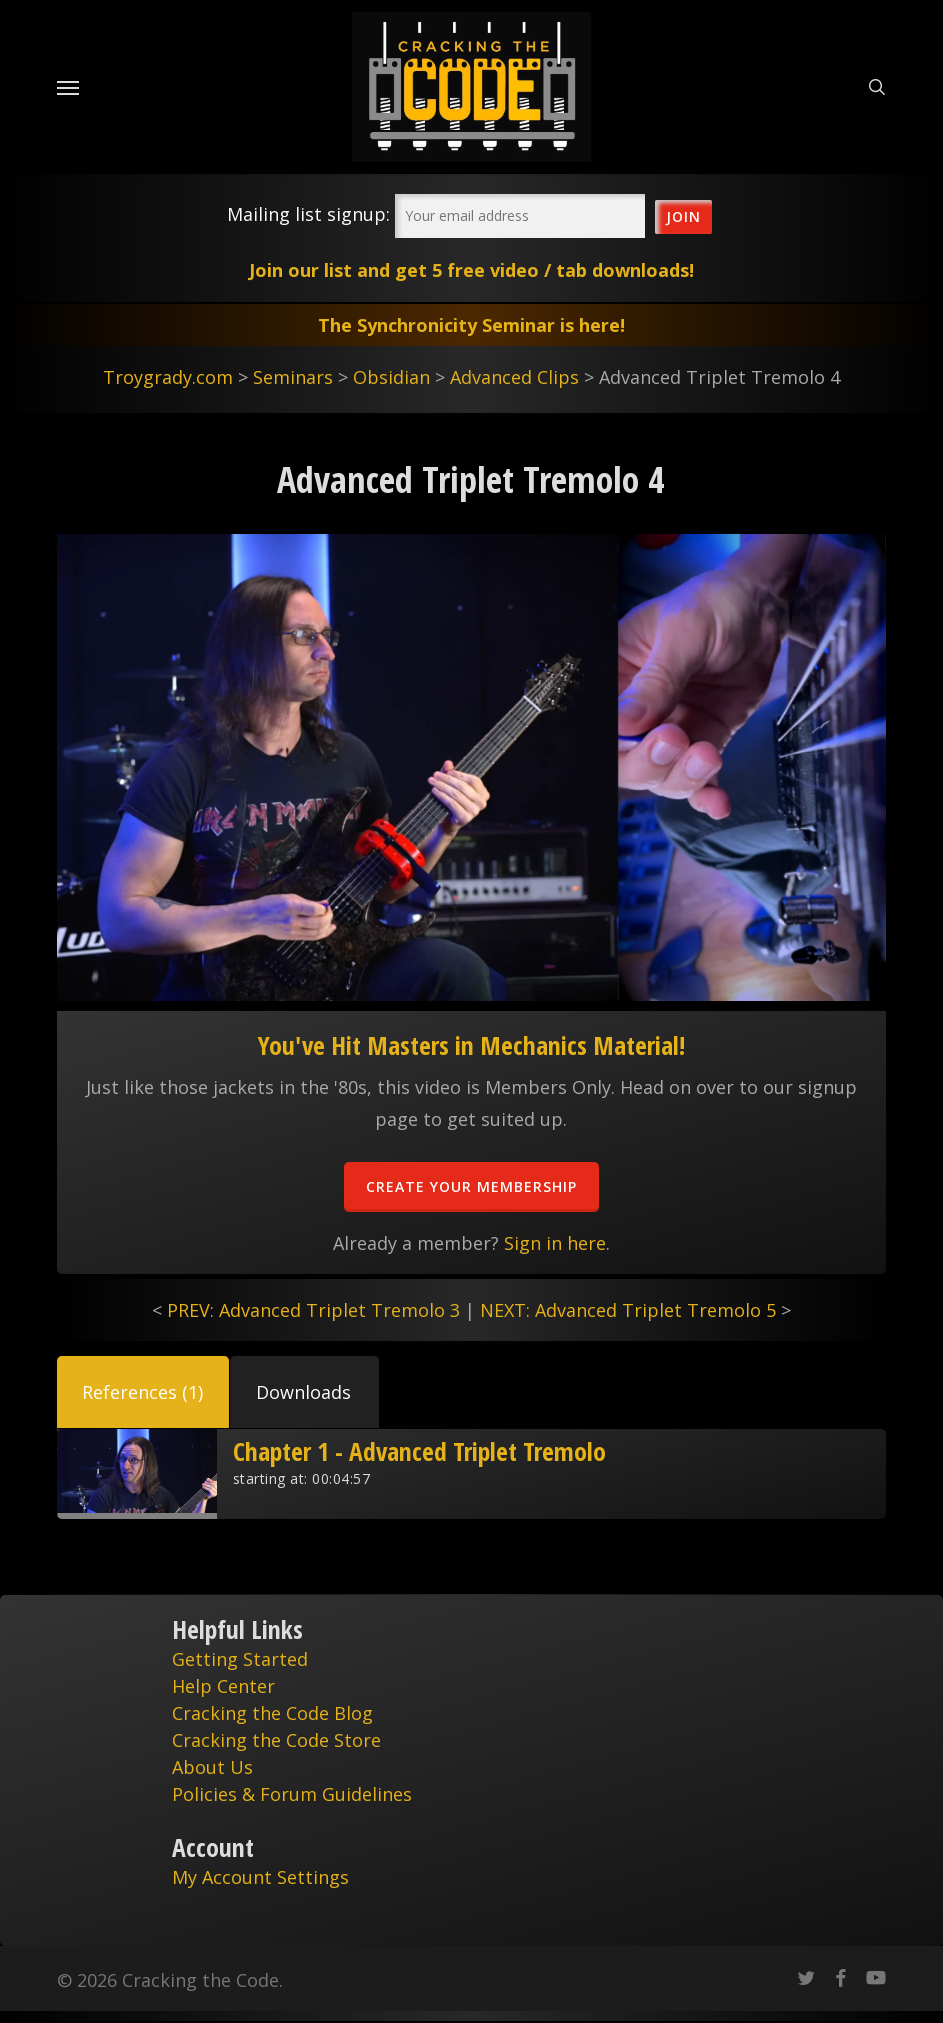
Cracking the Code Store (276, 1740)
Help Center (223, 1686)
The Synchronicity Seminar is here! (471, 325)
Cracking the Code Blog (272, 1713)
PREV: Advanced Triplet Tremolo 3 (313, 1310)
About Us (212, 1767)
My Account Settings (260, 1877)
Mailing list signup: (308, 214)
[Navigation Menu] (68, 87)
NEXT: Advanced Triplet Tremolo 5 (628, 1310)
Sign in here (555, 1243)
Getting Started (240, 1659)
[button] (143, 1392)
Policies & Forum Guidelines (292, 1794)
